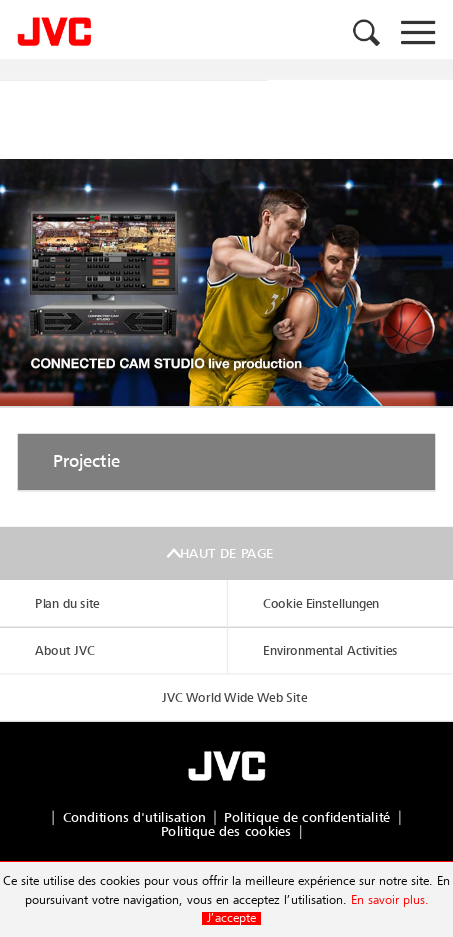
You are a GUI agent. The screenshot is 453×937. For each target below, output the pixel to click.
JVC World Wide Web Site (234, 697)
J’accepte (231, 918)
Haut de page (226, 553)
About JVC (65, 650)
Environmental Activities (330, 650)
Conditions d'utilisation (134, 817)
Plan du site (67, 603)
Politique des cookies (226, 831)
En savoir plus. (390, 900)
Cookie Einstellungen (321, 603)
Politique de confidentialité (307, 817)
